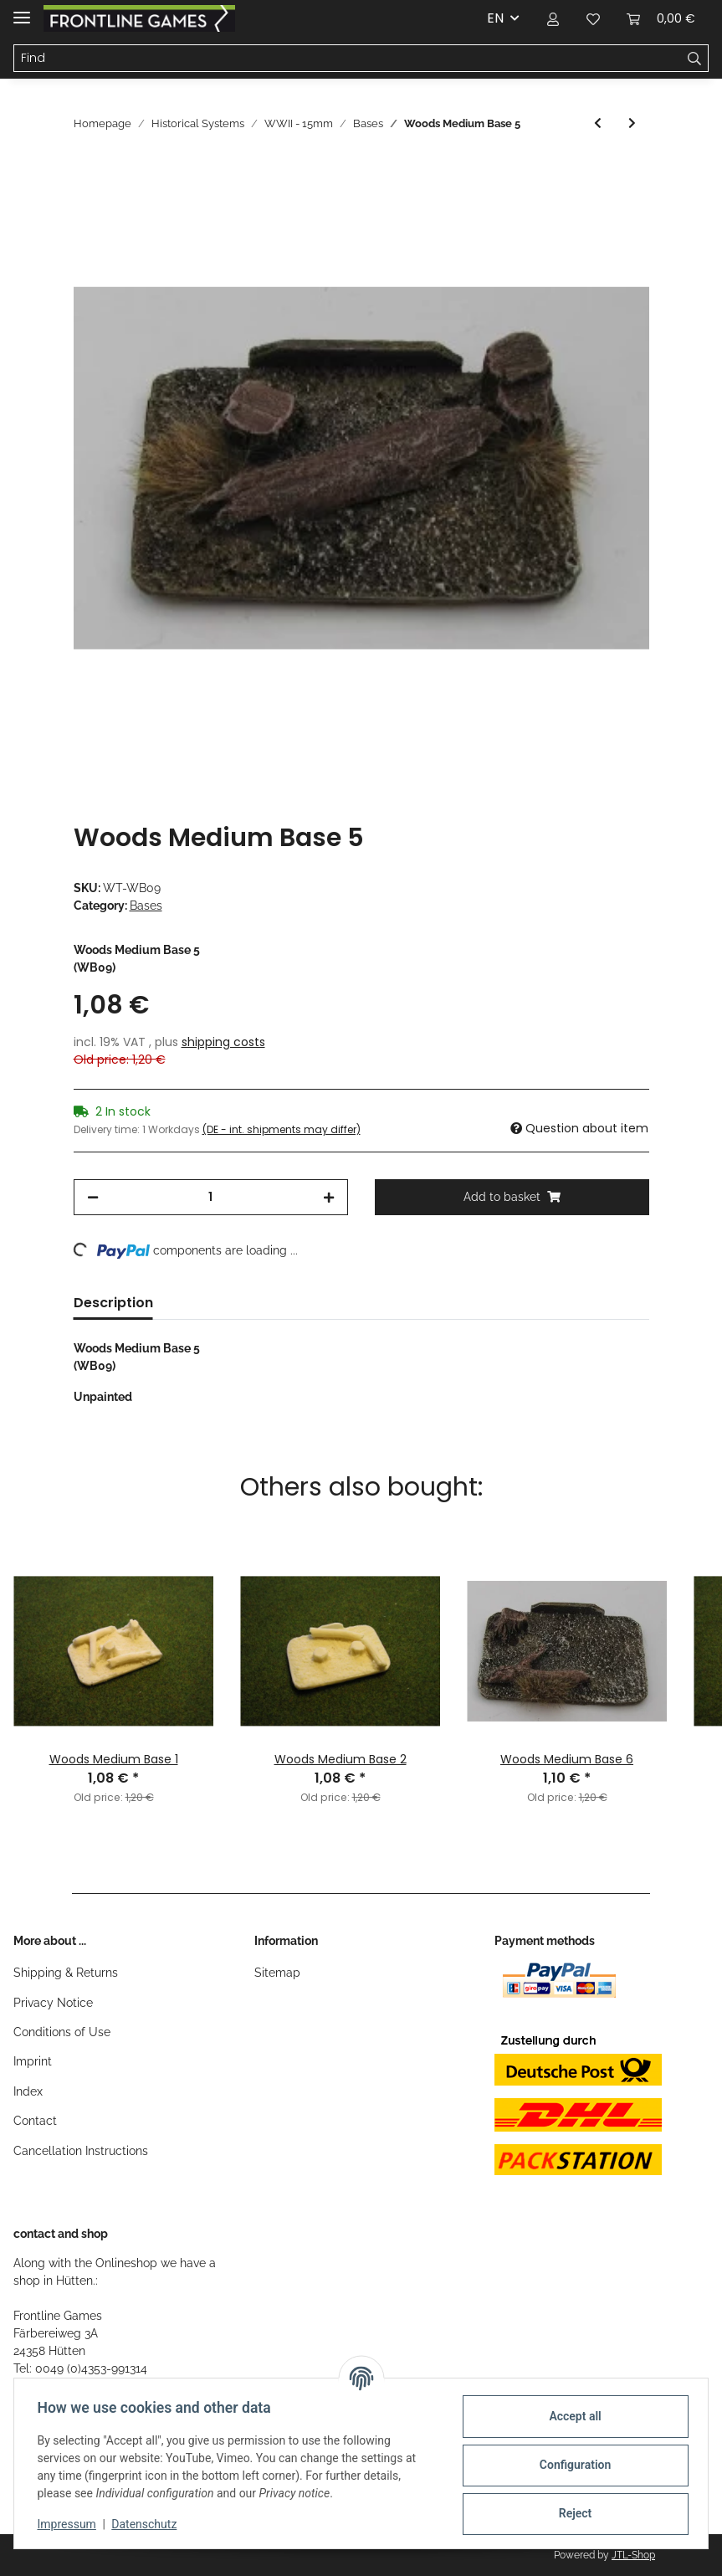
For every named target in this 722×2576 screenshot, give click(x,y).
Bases (146, 905)
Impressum (70, 2524)
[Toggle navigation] (21, 10)
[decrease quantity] (92, 1197)
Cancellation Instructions (80, 2151)
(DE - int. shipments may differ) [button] (281, 1129)
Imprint (32, 2061)
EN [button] (495, 18)
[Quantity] (210, 1197)
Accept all (571, 2416)
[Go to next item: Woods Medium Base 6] (632, 123)
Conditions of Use (61, 2032)
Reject (571, 2513)
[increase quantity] (328, 1197)
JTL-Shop (633, 2555)
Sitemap (277, 1972)
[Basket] (661, 18)
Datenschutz (148, 2524)
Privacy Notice (53, 2002)
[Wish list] (593, 18)
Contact (35, 2120)
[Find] (347, 58)
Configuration (571, 2464)
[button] (553, 18)
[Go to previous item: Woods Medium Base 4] (598, 123)
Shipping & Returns (65, 1972)
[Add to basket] (87, 171)
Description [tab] (113, 1302)
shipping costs (223, 1042)
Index (28, 2091)
